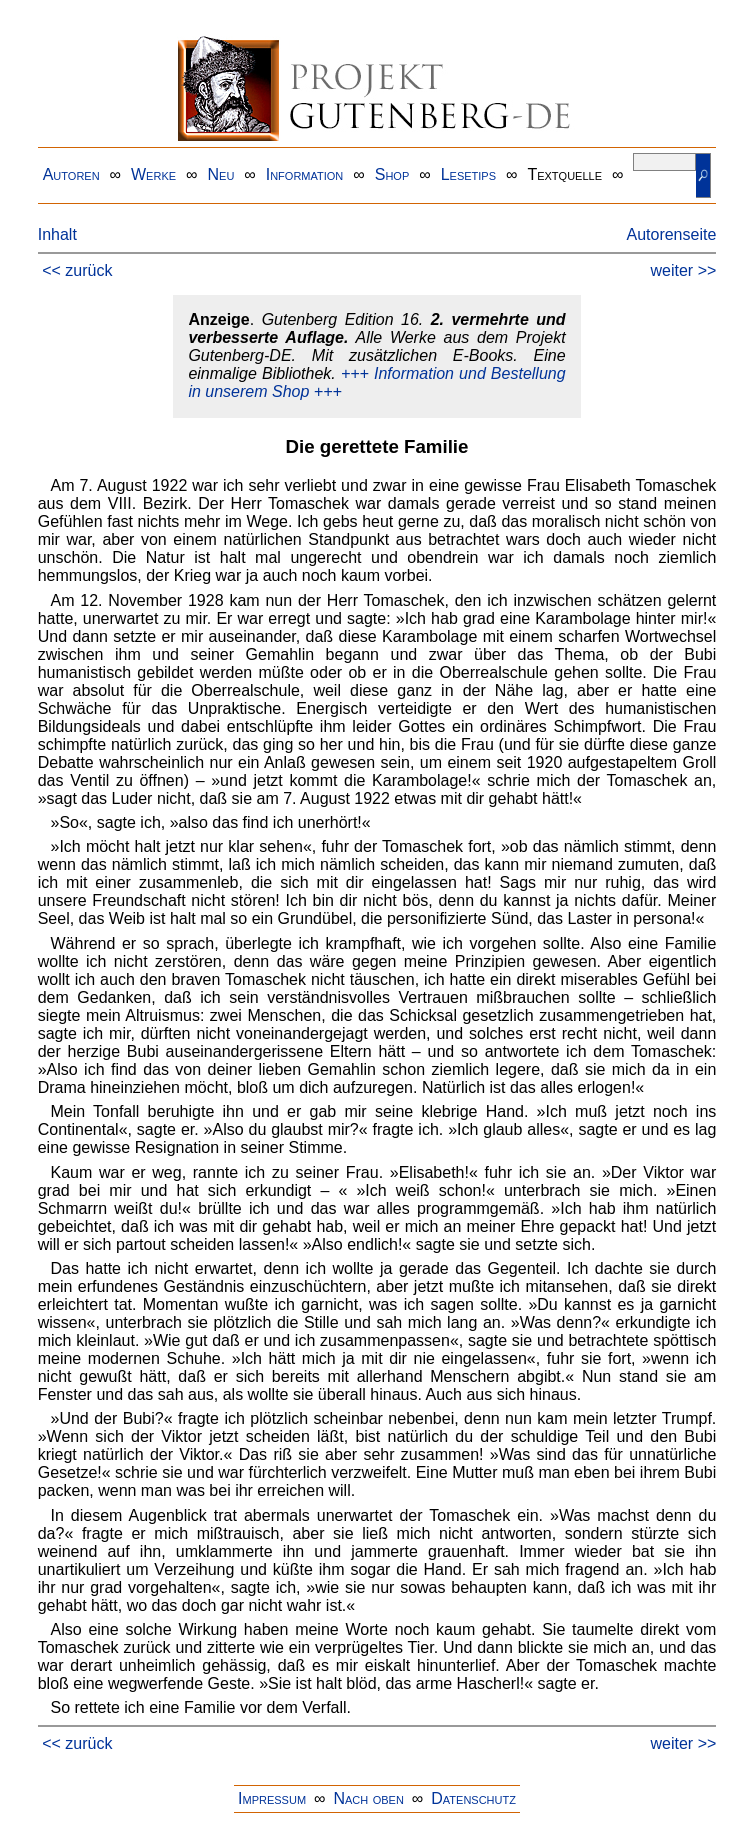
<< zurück (77, 270)
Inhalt (57, 234)
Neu (220, 174)
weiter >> (684, 270)
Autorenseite (671, 234)
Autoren (71, 174)
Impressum (272, 1798)
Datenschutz (473, 1798)
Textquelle (564, 174)
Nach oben (368, 1798)
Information (305, 174)
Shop (392, 174)
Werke (153, 174)
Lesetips (468, 174)
